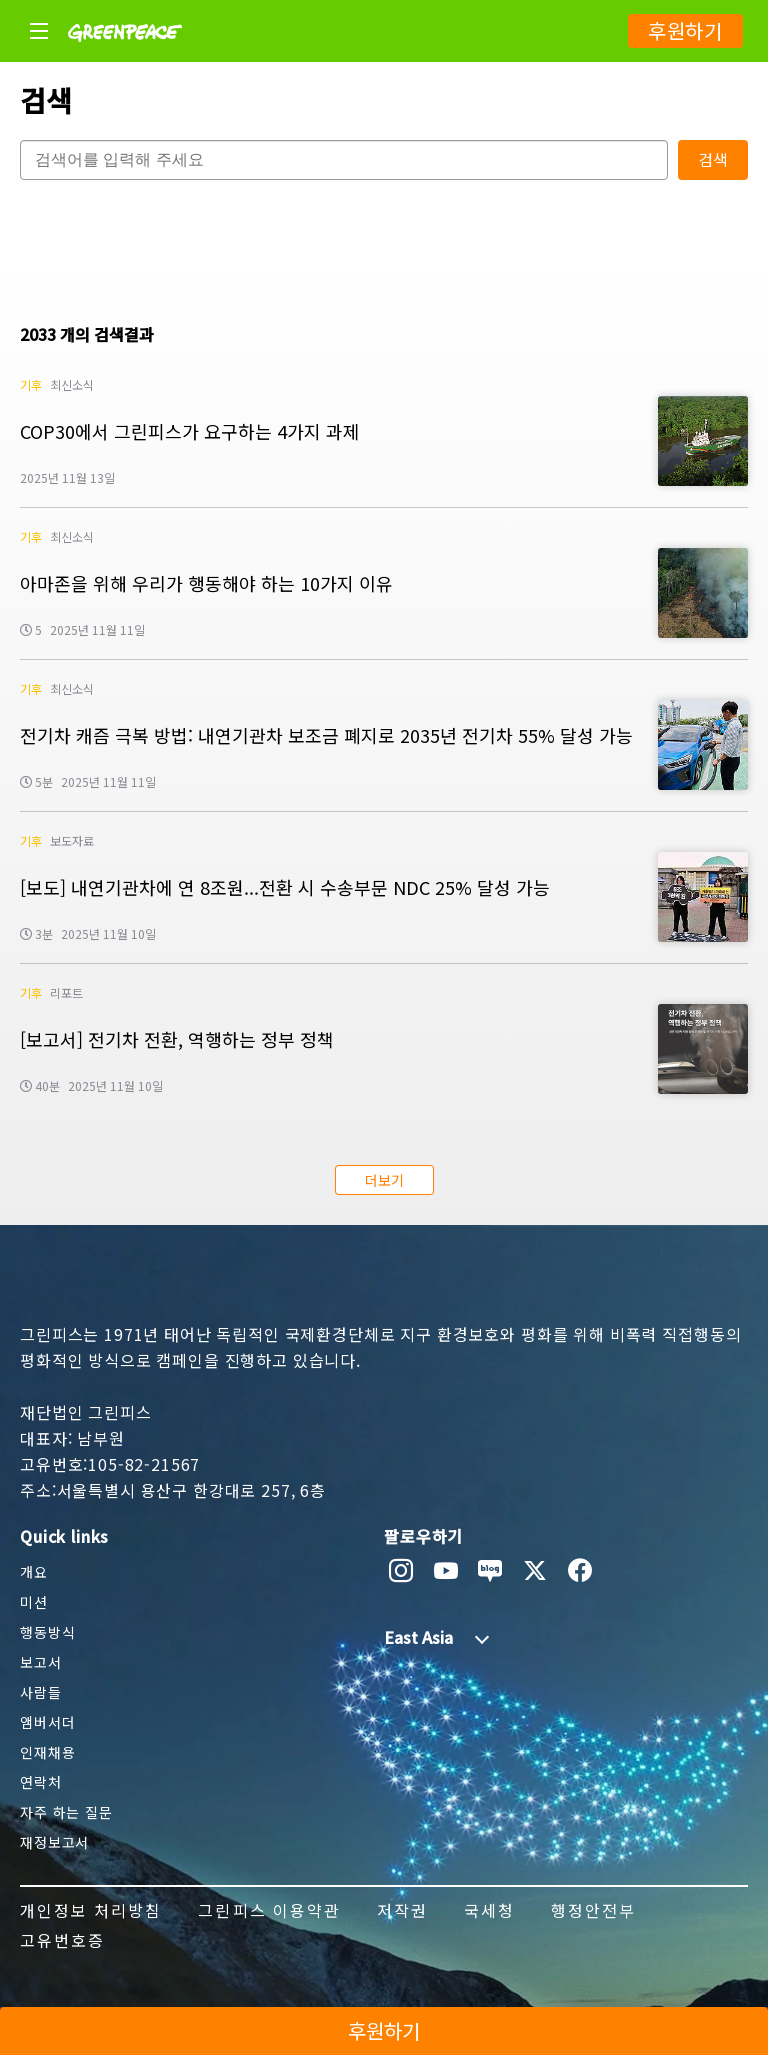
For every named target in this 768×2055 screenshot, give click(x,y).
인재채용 (47, 1752)
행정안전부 (593, 1910)
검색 (713, 159)
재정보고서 (54, 1842)
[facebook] (580, 1571)
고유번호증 (62, 1940)
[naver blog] (490, 1571)
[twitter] (535, 1571)
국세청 (489, 1910)
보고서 (41, 1662)
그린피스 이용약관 (269, 1910)
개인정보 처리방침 (91, 1910)
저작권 (402, 1910)
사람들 (41, 1692)
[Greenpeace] (125, 55)
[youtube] (446, 1571)
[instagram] (401, 1571)
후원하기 (685, 30)
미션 (34, 1602)
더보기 (384, 1180)
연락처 (41, 1782)
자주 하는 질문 (66, 1812)
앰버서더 (47, 1722)
